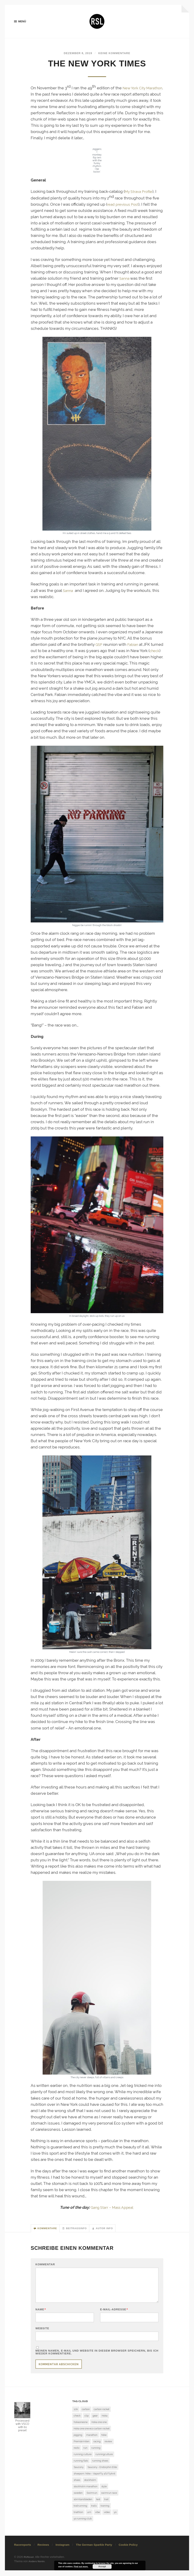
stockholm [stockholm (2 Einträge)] (90, 2485)
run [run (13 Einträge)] (85, 2453)
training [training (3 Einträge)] (105, 2511)
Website (42, 2333)
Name (40, 2313)
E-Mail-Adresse (114, 2313)
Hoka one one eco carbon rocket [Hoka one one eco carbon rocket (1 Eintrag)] (92, 2434)
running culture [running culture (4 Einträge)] (83, 2460)
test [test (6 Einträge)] (98, 2505)
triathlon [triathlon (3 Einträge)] (78, 2518)
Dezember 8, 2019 (76, 54)
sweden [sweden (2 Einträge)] (78, 2498)
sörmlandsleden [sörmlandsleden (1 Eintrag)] (83, 2505)
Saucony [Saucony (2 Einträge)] (79, 2473)
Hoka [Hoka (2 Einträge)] (104, 2421)
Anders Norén (37, 2567)
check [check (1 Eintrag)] (77, 2421)
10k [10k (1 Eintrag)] (76, 2415)
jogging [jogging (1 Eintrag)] (78, 2440)
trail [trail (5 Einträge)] (106, 2505)
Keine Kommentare (116, 54)
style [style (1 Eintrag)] (104, 2492)
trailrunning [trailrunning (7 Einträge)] (80, 2511)
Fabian (134, 645)
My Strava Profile (140, 192)
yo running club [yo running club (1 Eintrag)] (83, 2524)
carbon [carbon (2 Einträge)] (86, 2415)
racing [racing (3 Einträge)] (97, 2447)
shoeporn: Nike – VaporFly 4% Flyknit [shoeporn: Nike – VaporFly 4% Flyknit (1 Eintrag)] (94, 2479)
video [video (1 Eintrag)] (107, 2518)
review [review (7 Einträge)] (108, 2447)
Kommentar (45, 2266)
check (37, 658)
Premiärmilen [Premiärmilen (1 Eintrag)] (81, 2447)
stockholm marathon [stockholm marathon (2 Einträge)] (85, 2492)
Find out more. (81, 2566)
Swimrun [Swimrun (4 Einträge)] (92, 2498)
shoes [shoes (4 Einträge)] (77, 2485)
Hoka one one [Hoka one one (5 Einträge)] (99, 2428)
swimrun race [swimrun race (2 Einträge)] (109, 2498)
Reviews (43, 2550)
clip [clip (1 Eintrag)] (86, 2421)
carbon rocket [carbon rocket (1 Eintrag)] (101, 2415)
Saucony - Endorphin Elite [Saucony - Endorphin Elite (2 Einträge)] (102, 2473)
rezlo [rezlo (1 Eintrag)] (76, 2453)
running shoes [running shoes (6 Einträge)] (100, 2466)
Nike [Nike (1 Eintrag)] (103, 2440)
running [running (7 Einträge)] (95, 2453)
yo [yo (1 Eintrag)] (115, 2518)
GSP (99, 645)
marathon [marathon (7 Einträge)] (91, 2440)
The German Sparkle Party (94, 2550)
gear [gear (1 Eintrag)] (95, 2421)
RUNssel (29, 2562)
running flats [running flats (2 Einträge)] (81, 2466)
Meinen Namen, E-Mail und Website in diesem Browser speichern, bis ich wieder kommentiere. (96, 2358)
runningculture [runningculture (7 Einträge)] (104, 2460)
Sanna (125, 279)
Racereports (22, 2550)
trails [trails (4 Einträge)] (94, 2511)
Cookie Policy (128, 2550)
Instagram (62, 2550)
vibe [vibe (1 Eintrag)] (97, 2518)
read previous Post (124, 205)
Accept (102, 2566)
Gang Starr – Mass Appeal (112, 2208)
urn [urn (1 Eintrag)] (89, 2518)
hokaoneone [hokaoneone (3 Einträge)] (81, 2428)
